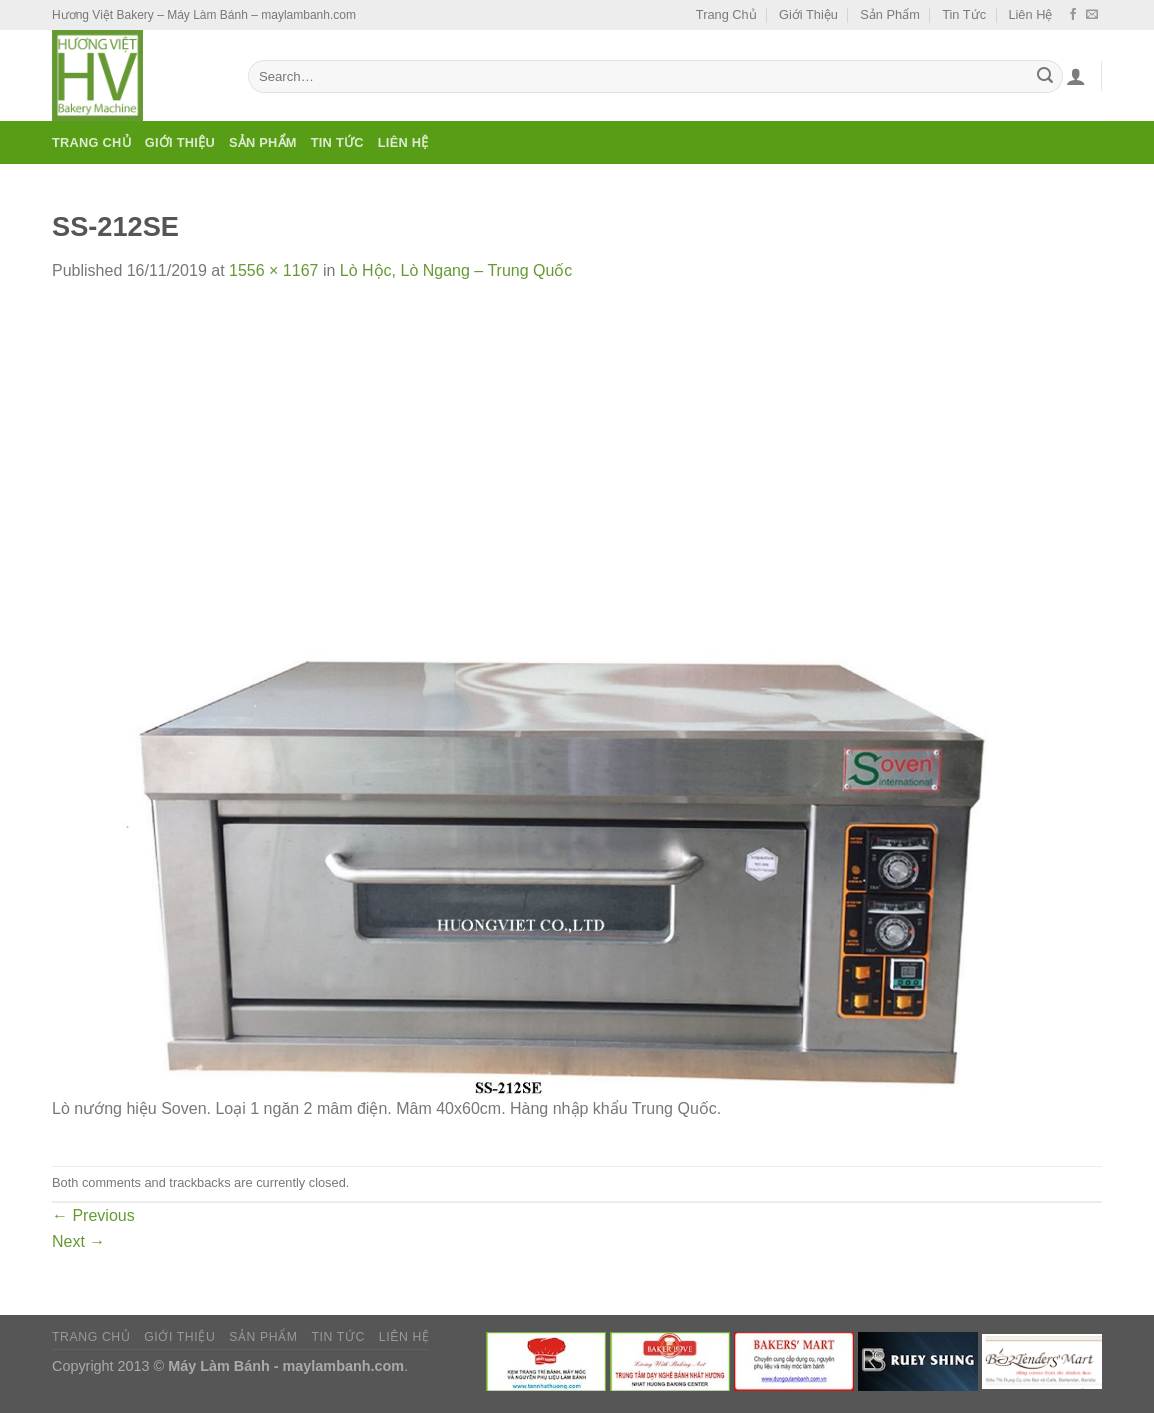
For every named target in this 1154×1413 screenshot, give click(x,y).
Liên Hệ (1030, 14)
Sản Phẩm (890, 14)
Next (78, 1241)
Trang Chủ (726, 14)
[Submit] (1045, 77)
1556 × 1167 (273, 270)
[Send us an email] (1092, 15)
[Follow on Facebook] (1073, 15)
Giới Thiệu (808, 14)
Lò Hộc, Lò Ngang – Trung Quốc (456, 270)
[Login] (1076, 76)
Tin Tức (964, 14)
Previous (93, 1215)
